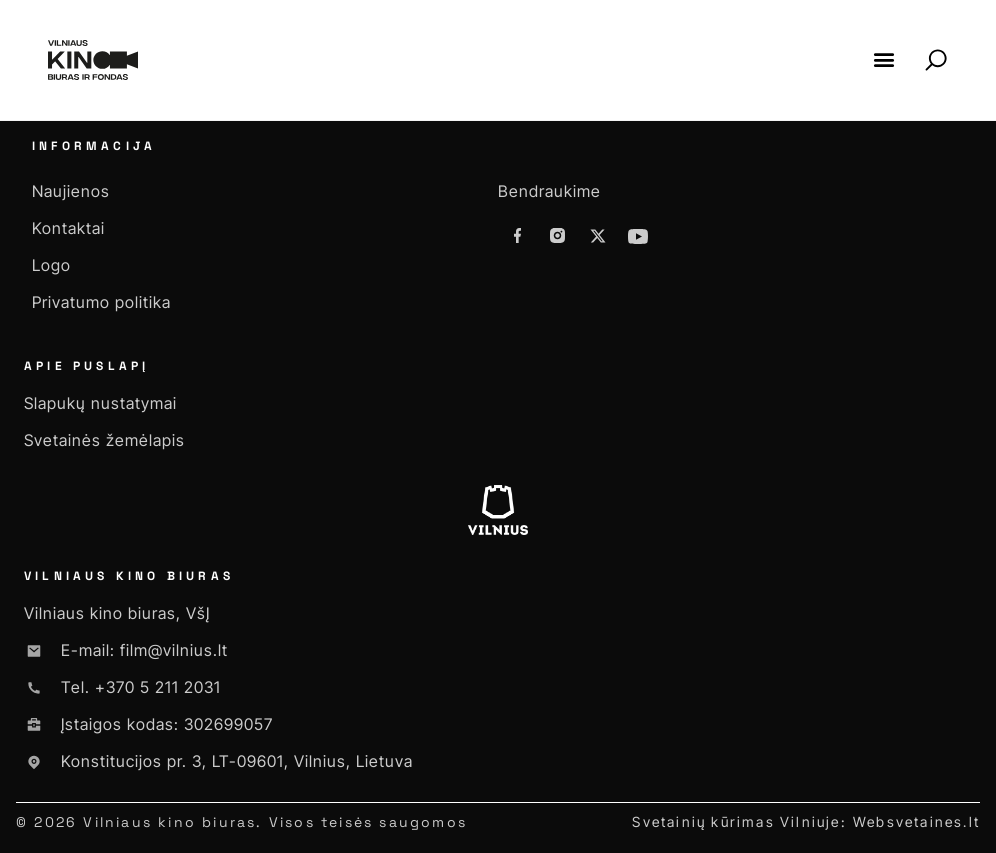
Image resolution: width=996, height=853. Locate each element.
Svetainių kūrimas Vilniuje (736, 821)
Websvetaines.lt (916, 821)
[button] (883, 59)
